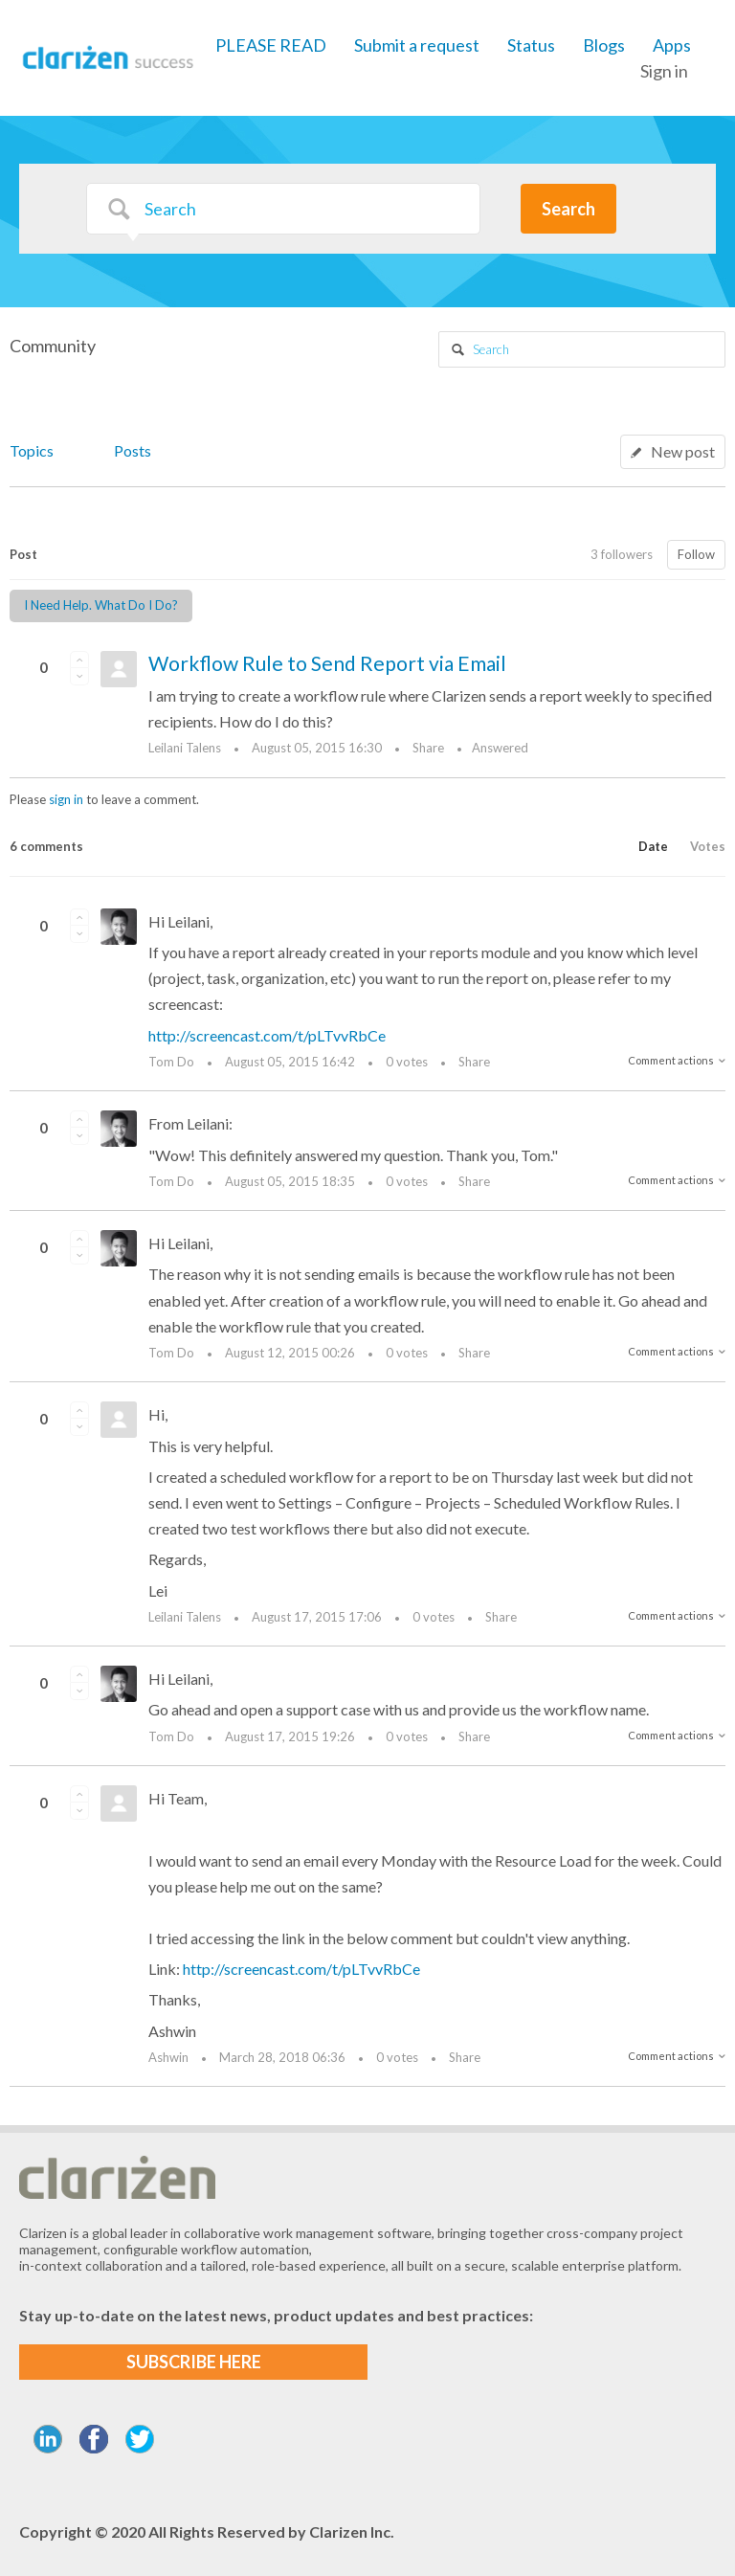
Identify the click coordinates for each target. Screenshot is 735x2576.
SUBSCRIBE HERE (193, 2361)
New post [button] (683, 451)
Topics (32, 450)
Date (653, 846)
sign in (66, 799)
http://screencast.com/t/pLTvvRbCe (267, 1035)
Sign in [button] (664, 70)
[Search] (283, 209)
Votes (707, 846)
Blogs (604, 45)
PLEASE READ (270, 45)
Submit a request (416, 45)
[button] (79, 659)
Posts (132, 450)
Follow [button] (696, 554)
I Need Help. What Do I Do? (101, 605)
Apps (672, 45)
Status (531, 45)
